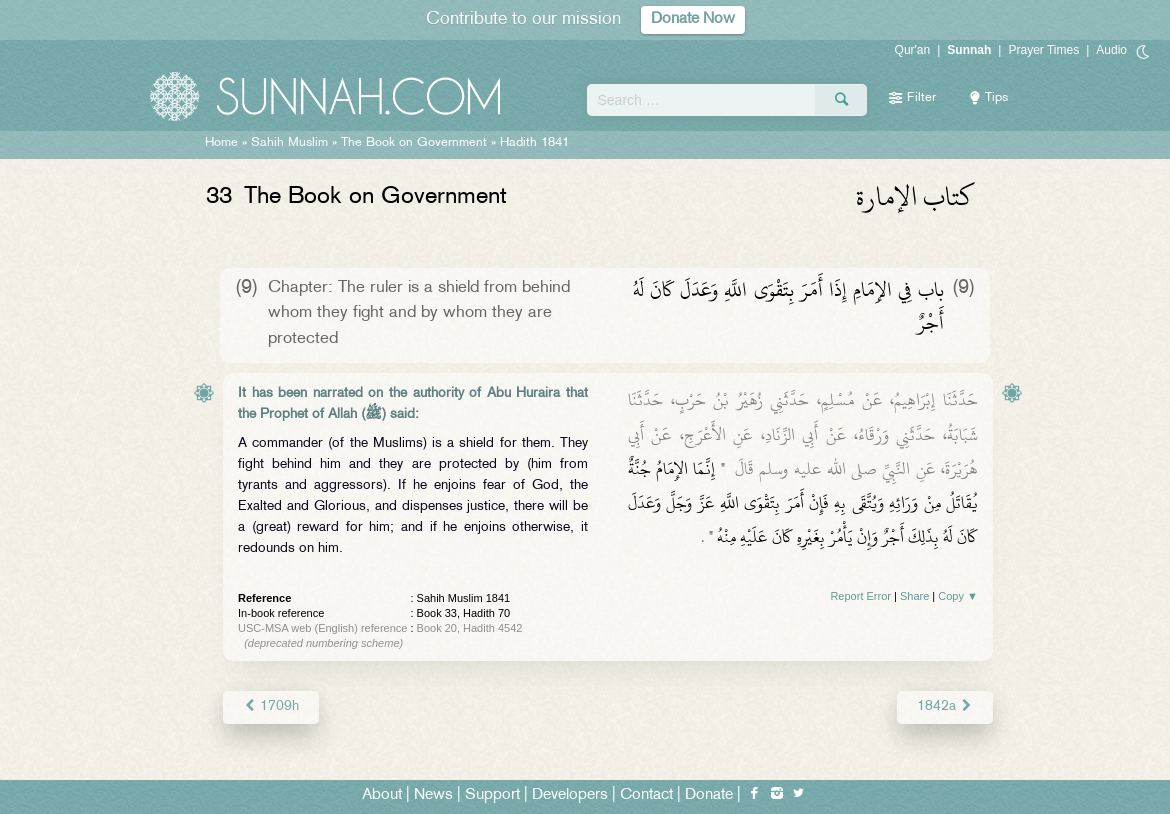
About (382, 795)
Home (221, 143)
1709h (271, 706)
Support (492, 795)
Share (914, 596)
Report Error (860, 596)
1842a (945, 706)
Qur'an (913, 50)
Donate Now (693, 19)
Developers (570, 795)
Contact (646, 795)
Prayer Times (1043, 50)
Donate (709, 795)
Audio (1111, 50)
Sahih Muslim (289, 143)
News (433, 795)
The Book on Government (414, 143)
